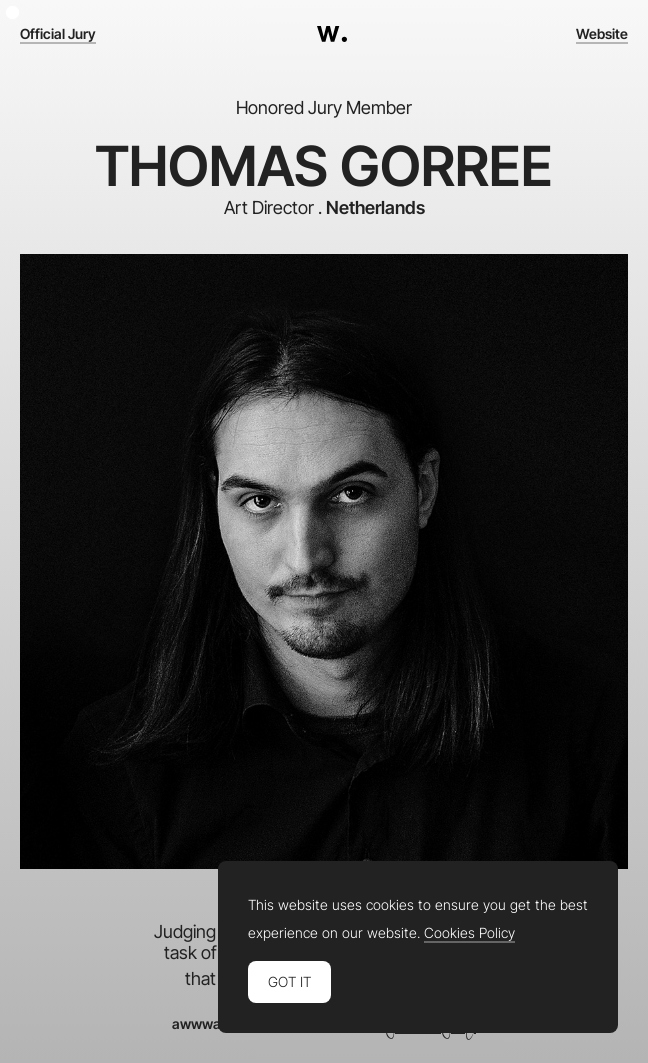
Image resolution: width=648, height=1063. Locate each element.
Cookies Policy (469, 933)
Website (602, 34)
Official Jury (58, 34)
